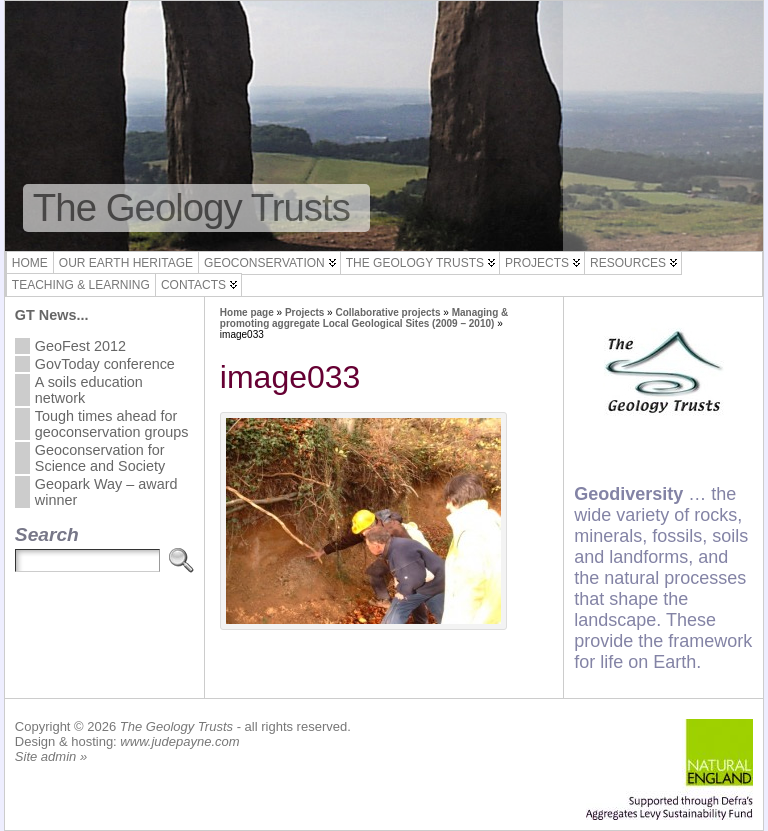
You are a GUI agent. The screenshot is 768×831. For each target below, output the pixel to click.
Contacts (193, 285)
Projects (537, 263)
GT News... (52, 315)
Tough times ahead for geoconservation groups (112, 424)
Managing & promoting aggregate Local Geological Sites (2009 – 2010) (364, 318)
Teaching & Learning (81, 285)
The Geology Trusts (191, 207)
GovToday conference (105, 364)
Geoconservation (264, 263)
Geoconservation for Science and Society (100, 458)
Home (30, 263)
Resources (628, 263)
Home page (247, 312)
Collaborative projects (387, 312)
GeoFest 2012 (80, 346)
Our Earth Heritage (126, 263)
